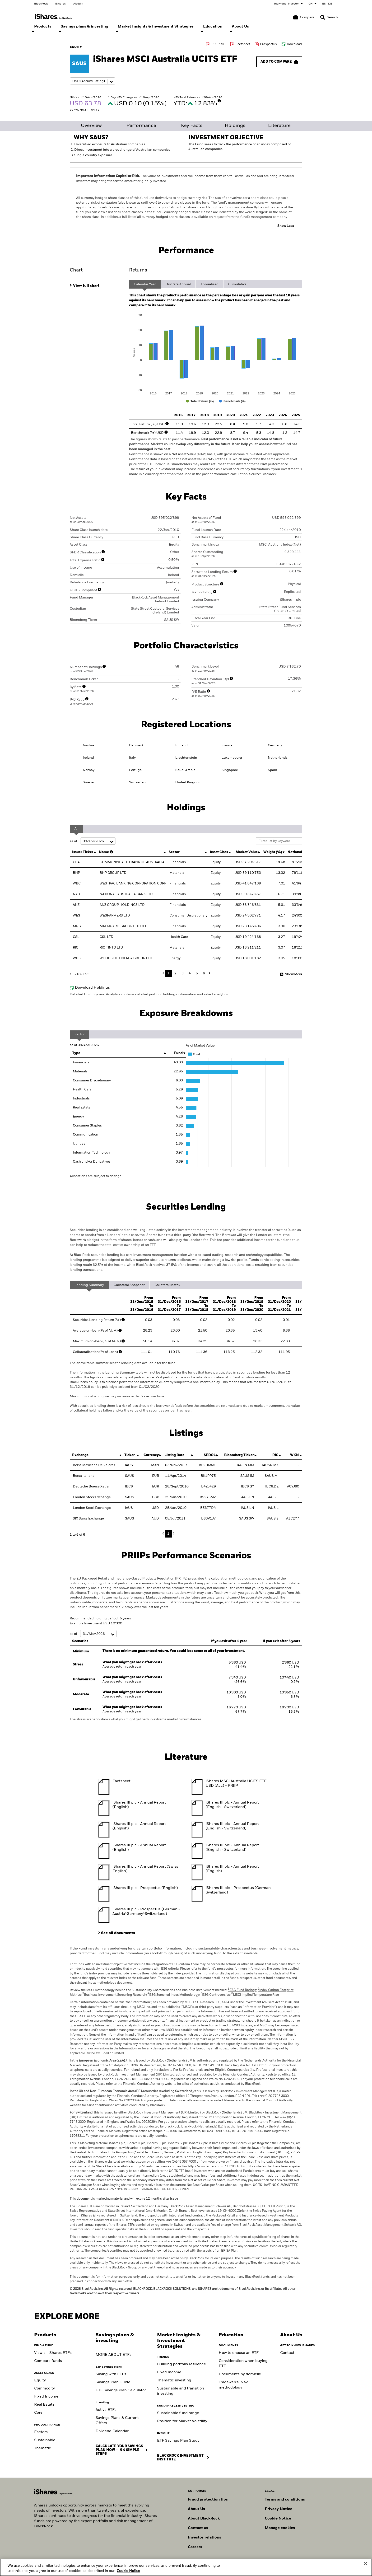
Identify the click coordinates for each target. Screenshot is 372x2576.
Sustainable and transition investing (180, 2391)
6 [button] (204, 973)
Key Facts (191, 125)
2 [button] (175, 973)
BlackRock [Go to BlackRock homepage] (41, 3)
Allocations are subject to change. (96, 1176)
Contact (287, 2353)
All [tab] (76, 828)
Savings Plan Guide (113, 2382)
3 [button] (182, 973)
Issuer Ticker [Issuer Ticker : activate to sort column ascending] (82, 852)
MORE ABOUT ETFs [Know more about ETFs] (113, 2355)
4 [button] (190, 973)
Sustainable (44, 2440)
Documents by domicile (240, 2374)
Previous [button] (164, 973)
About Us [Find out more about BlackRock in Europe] (196, 2509)
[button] (322, 17)
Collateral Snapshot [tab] (129, 1285)
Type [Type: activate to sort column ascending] (76, 1053)
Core (38, 2413)
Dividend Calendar (112, 2431)
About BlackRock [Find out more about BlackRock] (204, 2518)
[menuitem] (42, 26)
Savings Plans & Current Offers (117, 2420)
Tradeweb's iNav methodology (233, 2384)
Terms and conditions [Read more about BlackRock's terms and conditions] (285, 2499)
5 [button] (197, 973)
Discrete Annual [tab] (178, 284)
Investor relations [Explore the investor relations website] (204, 2537)
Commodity (44, 2388)
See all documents (118, 1933)
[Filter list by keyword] (279, 841)
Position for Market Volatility (182, 2421)
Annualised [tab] (209, 284)
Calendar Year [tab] (145, 284)
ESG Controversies (215, 1994)
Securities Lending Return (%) (99, 1320)
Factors (41, 2432)
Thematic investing (174, 2380)
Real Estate (44, 2405)
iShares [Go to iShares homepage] (60, 3)
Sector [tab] (79, 1034)
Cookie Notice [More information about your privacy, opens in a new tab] (128, 2571)
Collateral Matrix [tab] (167, 1285)
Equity (40, 2380)
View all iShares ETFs (53, 2353)
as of (93, 841)
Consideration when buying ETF (243, 2363)
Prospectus (268, 44)
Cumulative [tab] (237, 284)
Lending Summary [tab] (89, 1285)
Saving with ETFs (111, 2374)
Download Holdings (92, 988)
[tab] (97, 285)
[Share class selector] (92, 80)
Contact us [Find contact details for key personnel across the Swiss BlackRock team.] (198, 2528)
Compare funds (48, 2361)
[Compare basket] (303, 17)
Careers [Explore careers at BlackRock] (195, 2547)
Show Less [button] (285, 226)
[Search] (329, 17)
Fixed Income (46, 2396)
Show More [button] (293, 974)
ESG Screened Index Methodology (173, 1994)
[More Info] (219, 101)
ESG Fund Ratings (242, 1990)
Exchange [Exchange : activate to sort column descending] (80, 1455)
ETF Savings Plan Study (178, 2441)
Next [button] (208, 973)
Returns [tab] (138, 270)
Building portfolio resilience (181, 2364)
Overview (91, 125)
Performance (141, 125)
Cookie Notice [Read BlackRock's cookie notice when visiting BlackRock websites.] (278, 2518)
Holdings (235, 125)
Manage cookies (280, 2528)
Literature (279, 125)
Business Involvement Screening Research (114, 1994)
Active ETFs (106, 2410)
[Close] (365, 2563)
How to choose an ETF (239, 2353)
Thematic (42, 2448)
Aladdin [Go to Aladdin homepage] (78, 3)
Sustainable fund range (178, 2413)
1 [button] (168, 973)
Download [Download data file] (294, 44)
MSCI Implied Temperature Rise (255, 1994)
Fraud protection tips (208, 2499)
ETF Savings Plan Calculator (121, 2390)
